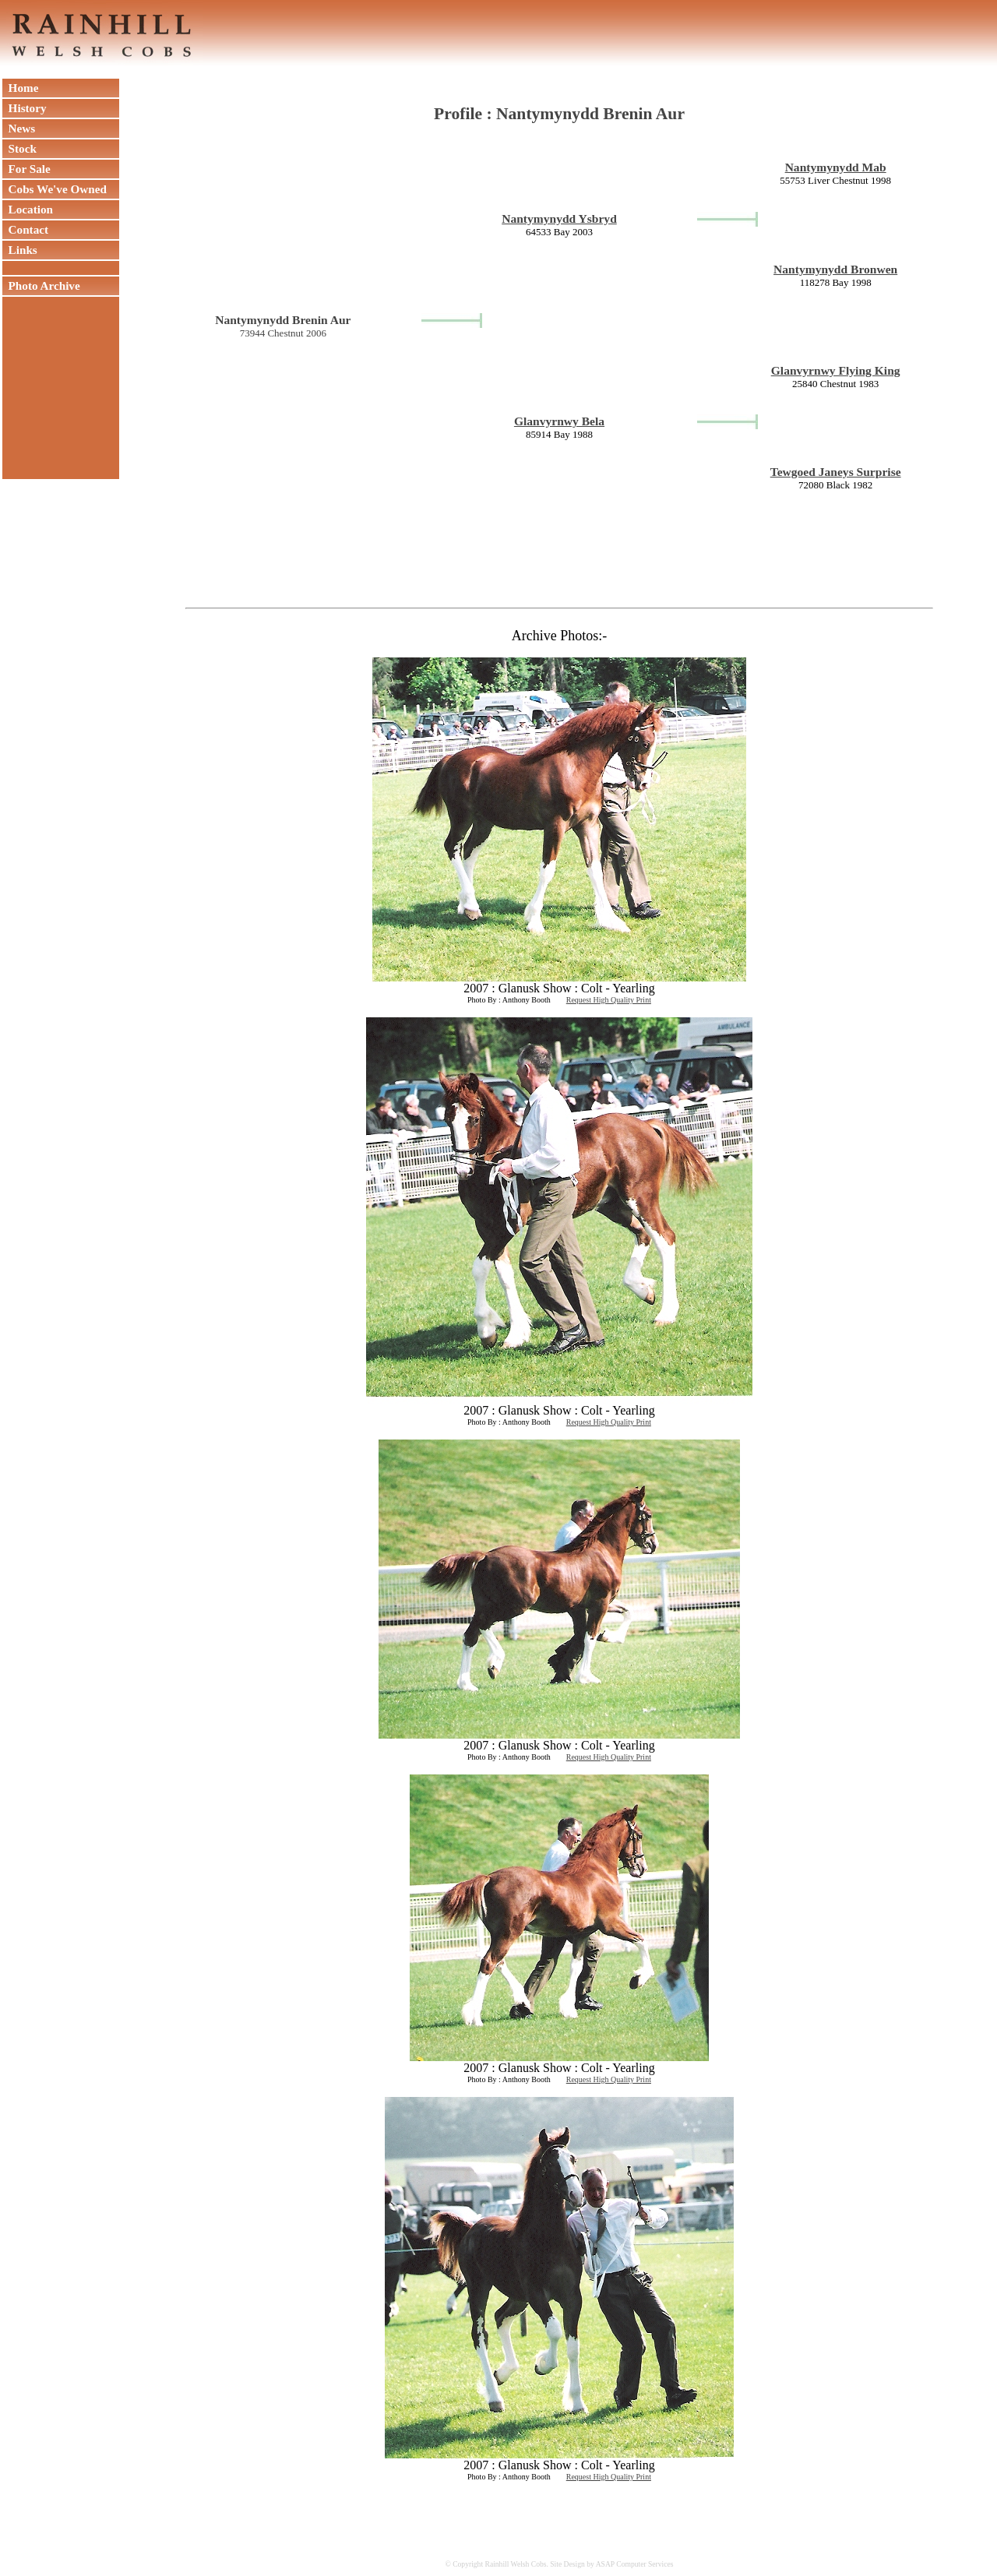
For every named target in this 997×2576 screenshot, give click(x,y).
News (18, 128)
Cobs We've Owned (54, 189)
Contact (25, 229)
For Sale (26, 168)
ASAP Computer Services (635, 2564)
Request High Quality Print (608, 1000)
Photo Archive (41, 285)
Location (27, 209)
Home (20, 87)
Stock (19, 148)
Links (19, 249)
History (24, 108)
